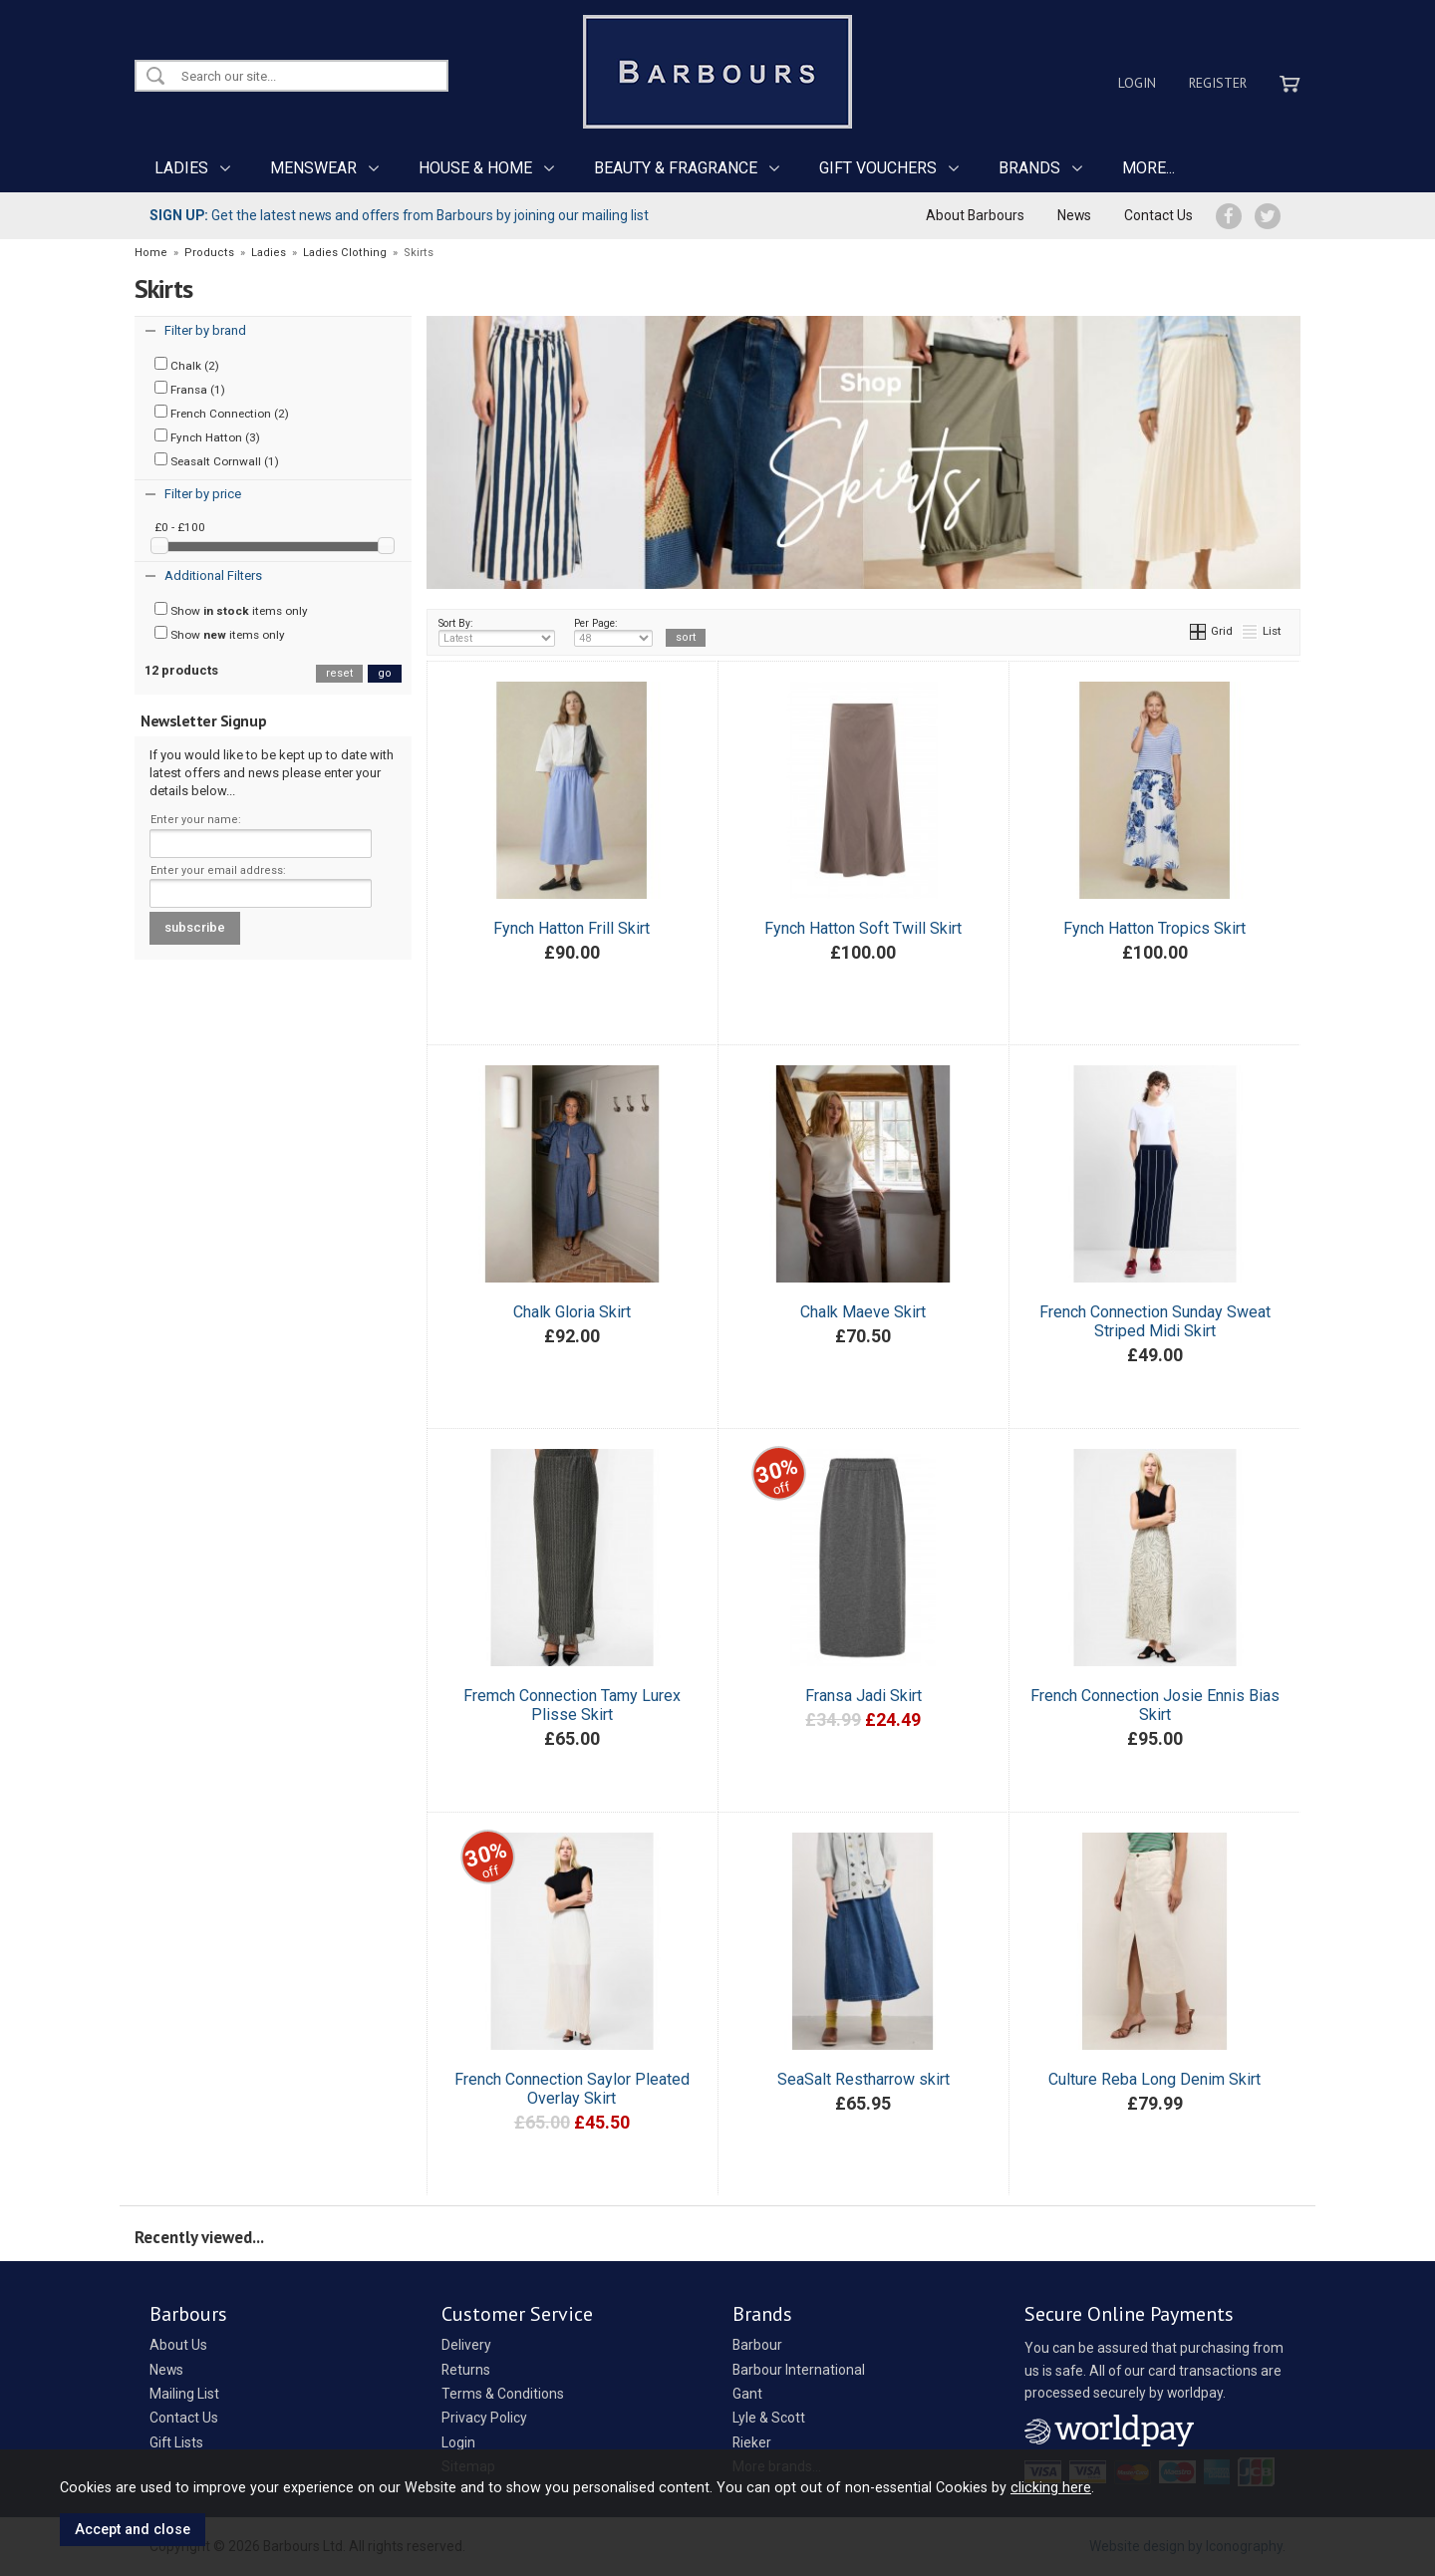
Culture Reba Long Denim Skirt (1154, 2079)
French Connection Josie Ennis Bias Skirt (1155, 1705)
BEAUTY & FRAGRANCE (675, 167)
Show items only (231, 610)
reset (339, 673)
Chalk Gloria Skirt (572, 1311)
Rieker (751, 2442)
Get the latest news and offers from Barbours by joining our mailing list (399, 215)
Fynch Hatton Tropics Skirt (1154, 928)
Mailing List (184, 2394)
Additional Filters (213, 575)
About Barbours (975, 215)
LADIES (181, 167)
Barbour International (798, 2370)
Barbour (757, 2345)
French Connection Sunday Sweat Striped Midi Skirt (1155, 1321)
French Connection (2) (221, 413)
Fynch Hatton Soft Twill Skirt (863, 928)
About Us (178, 2345)
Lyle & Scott (768, 2418)
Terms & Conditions (502, 2394)
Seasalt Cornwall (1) (216, 460)
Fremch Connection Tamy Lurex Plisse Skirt (572, 1705)
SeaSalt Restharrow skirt (863, 2079)
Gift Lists (176, 2442)
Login (1137, 83)
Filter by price (202, 493)
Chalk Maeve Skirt (863, 1311)
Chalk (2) (186, 365)
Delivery (466, 2345)
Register (1218, 83)
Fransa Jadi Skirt (863, 1695)
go (385, 673)
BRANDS (1029, 167)
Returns (465, 2370)
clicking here (1050, 2487)
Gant (747, 2394)
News (1074, 215)
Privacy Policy (484, 2418)
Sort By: (497, 632)
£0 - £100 (179, 527)
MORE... (1148, 167)
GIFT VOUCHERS (878, 167)
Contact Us (1158, 215)
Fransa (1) (189, 389)
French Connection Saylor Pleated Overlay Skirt (572, 2089)
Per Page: (613, 632)
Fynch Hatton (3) (207, 436)
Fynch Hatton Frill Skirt (571, 928)
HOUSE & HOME (475, 167)
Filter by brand (205, 330)
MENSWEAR (313, 167)
